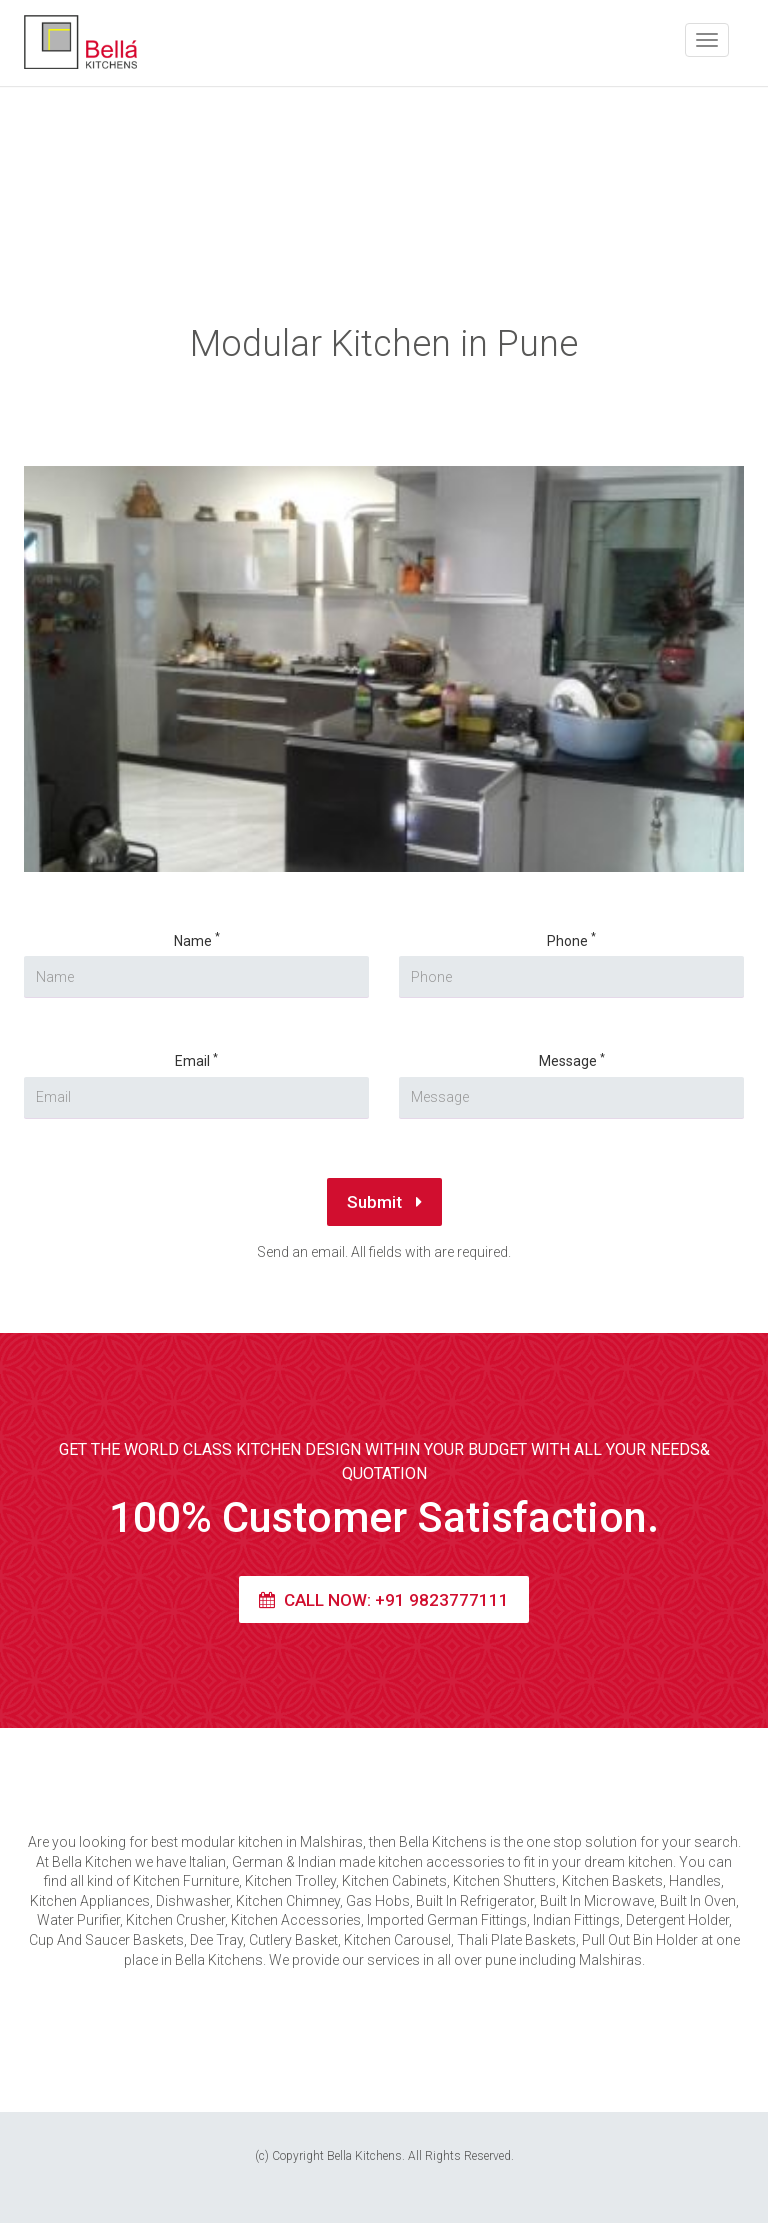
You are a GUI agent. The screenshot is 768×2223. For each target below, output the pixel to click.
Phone (571, 940)
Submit (384, 1202)
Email (196, 1060)
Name (197, 940)
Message (572, 1060)
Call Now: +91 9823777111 (384, 1600)
